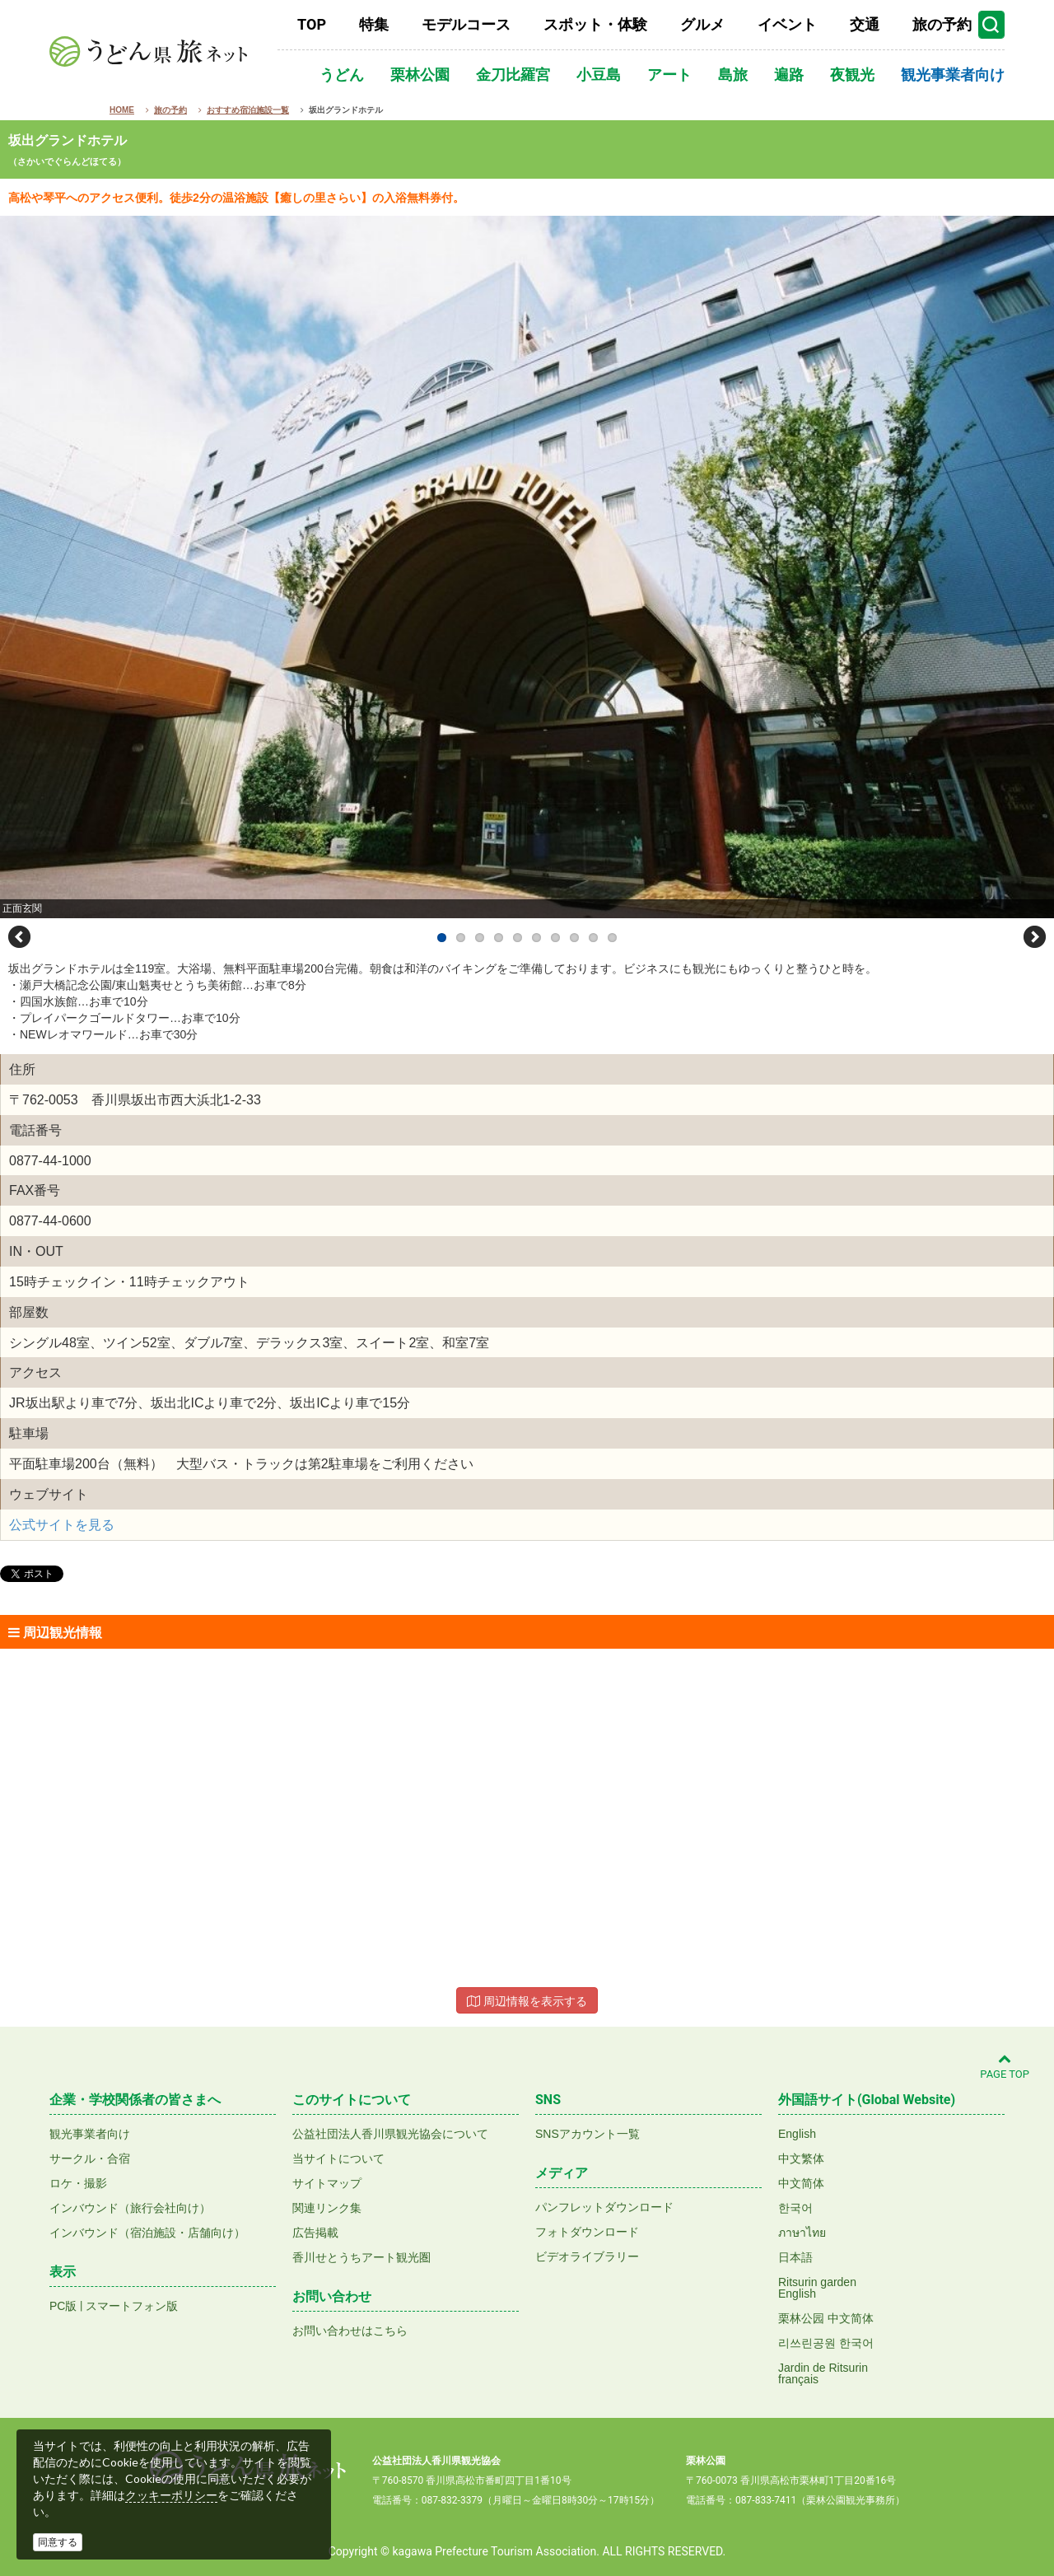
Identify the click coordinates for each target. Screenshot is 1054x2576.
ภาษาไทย (802, 2232)
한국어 (795, 2207)
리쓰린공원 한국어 (826, 2343)
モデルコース (466, 24)
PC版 (63, 2305)
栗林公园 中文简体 (826, 2318)
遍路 (789, 74)
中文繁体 (801, 2158)
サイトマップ (326, 2183)
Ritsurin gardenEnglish (817, 2287)
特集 (374, 24)
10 (612, 937)
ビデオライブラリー (587, 2256)
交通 (864, 24)
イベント (787, 24)
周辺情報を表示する (527, 2001)
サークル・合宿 (89, 2158)
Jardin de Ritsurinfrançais (823, 2373)
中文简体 (801, 2183)
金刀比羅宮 (513, 74)
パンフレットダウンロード (604, 2207)
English (797, 2133)
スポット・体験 (595, 24)
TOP (311, 24)
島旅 (733, 74)
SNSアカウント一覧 (587, 2133)
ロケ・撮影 (78, 2183)
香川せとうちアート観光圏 (361, 2257)
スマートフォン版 (132, 2305)
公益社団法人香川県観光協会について (390, 2133)
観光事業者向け (953, 74)
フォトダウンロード (587, 2231)
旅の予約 (942, 24)
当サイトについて (338, 2158)
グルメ (702, 24)
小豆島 (598, 74)
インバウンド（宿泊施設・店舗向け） (147, 2232)
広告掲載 (315, 2232)
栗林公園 (420, 74)
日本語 (795, 2257)
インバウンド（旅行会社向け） (130, 2207)
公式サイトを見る (61, 1525)
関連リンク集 (326, 2207)
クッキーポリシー (171, 2495)
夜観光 (852, 74)
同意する (57, 2542)
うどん (341, 74)
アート (669, 74)
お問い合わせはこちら (350, 2330)
